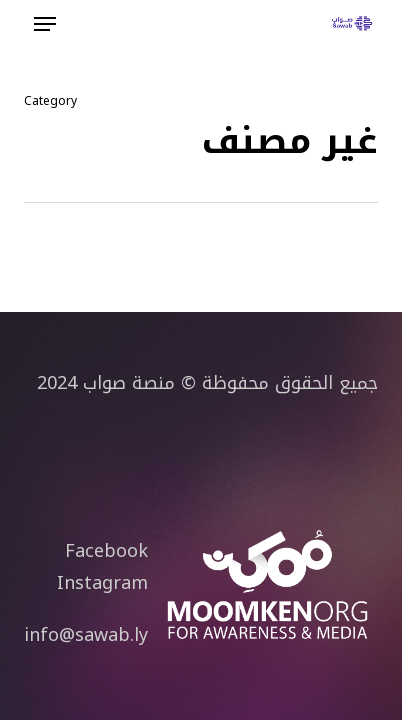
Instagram (102, 583)
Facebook (106, 551)
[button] (45, 24)
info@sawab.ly (86, 635)
